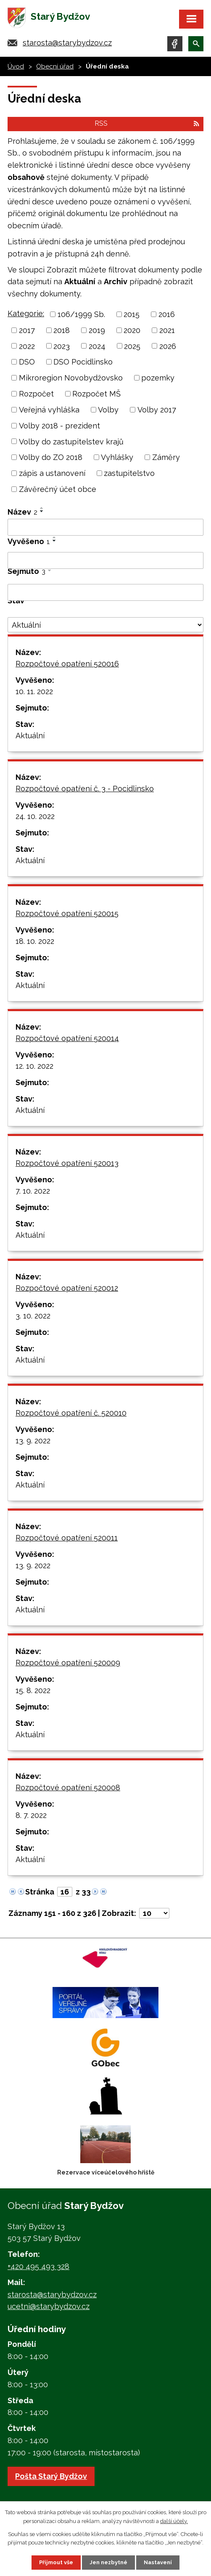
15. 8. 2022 (33, 1690)
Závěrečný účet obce (57, 489)
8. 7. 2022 (31, 1815)
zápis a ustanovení (52, 473)
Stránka (39, 1891)
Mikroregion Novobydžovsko (71, 377)
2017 (27, 330)
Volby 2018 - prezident (59, 425)
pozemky (157, 377)
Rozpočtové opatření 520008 (68, 1787)
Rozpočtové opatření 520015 (67, 913)
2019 (97, 330)
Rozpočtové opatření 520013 (67, 1163)
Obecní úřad (55, 66)
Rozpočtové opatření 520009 (68, 1662)
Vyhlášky (117, 457)
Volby (108, 409)
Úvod (16, 66)
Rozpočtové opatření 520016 (67, 663)
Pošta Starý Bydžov (51, 2476)
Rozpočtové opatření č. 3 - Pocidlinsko (85, 788)
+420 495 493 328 (38, 2266)
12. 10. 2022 (34, 1066)
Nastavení (158, 2562)
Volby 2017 (156, 409)
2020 (132, 330)
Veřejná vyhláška (49, 409)
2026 (167, 345)
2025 (132, 345)
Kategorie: (26, 313)
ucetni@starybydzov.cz (49, 2306)
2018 (61, 330)
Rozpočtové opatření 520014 (67, 1038)
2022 (27, 345)
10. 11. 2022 (34, 691)
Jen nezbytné (108, 2562)
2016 (166, 314)
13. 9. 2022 (33, 1440)
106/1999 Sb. (81, 314)
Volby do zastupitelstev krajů (71, 441)
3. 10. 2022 (33, 1315)
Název (22, 511)
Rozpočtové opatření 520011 (67, 1537)
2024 (97, 345)
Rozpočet (36, 393)
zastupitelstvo (129, 473)
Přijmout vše (56, 2562)
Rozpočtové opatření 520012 (67, 1288)
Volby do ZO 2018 (50, 457)
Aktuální (30, 735)
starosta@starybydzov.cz (67, 42)
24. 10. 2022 (35, 816)
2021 (167, 330)
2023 (61, 345)
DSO (27, 361)
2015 (132, 314)
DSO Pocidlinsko (83, 361)
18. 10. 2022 (35, 941)
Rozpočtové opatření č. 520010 (71, 1412)
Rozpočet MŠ (96, 393)
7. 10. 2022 (33, 1190)
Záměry (166, 457)
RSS (147, 123)
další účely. (174, 2521)
